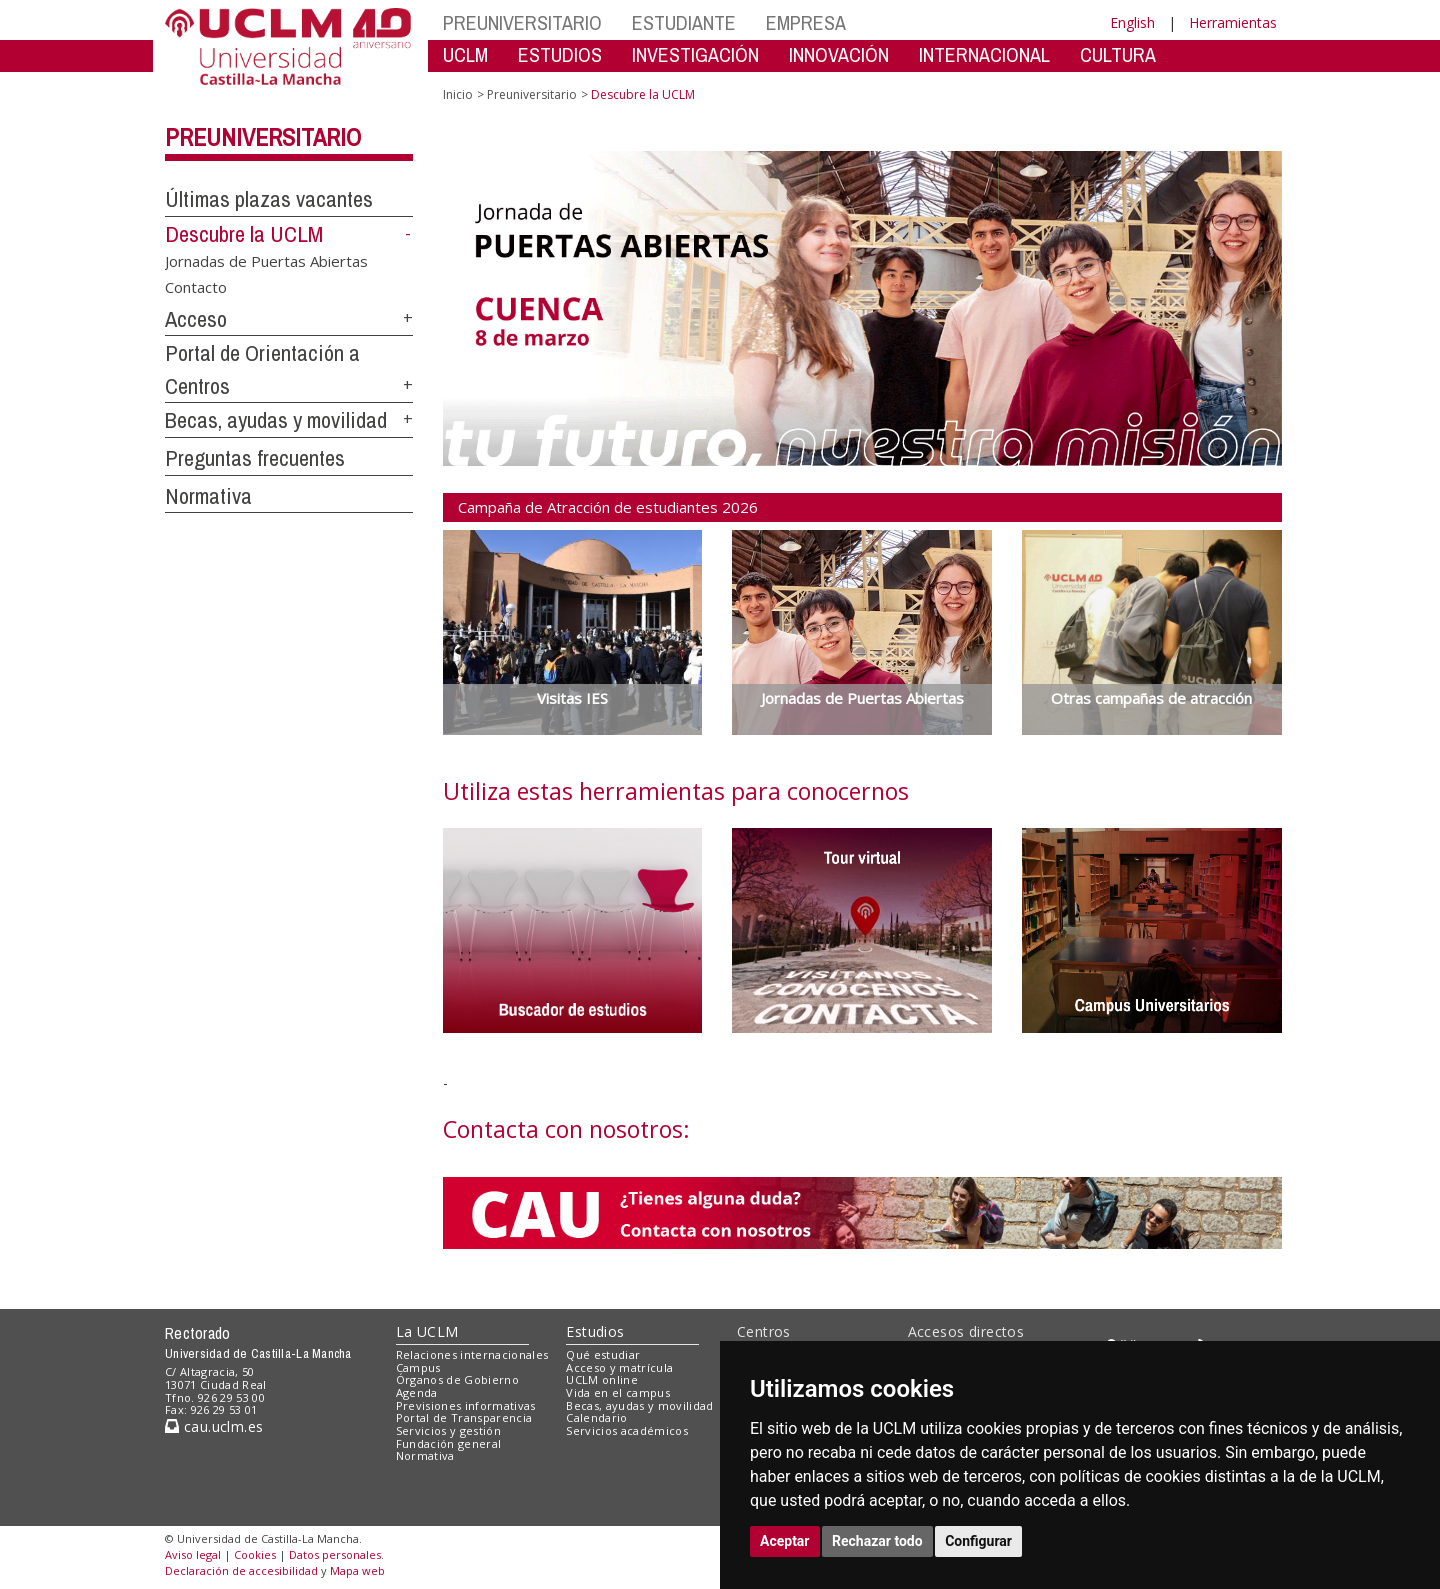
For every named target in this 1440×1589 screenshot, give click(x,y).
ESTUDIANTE (684, 22)
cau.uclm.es (214, 1426)
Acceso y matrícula (619, 1367)
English (1132, 22)
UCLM (465, 54)
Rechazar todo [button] (877, 1541)
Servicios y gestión (448, 1430)
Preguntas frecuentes (255, 458)
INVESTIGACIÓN (695, 54)
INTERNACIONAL (984, 54)
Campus (418, 1367)
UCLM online (602, 1379)
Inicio (458, 94)
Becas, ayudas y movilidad (276, 420)
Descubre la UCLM (244, 234)
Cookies (255, 1554)
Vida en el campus (618, 1392)
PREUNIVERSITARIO (522, 22)
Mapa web (357, 1570)
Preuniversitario (263, 137)
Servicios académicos (627, 1430)
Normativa (208, 496)
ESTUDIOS (560, 54)
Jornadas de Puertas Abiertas (266, 261)
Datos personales (335, 1554)
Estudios (595, 1331)
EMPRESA (806, 22)
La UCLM (427, 1331)
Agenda (417, 1392)
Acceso (196, 319)
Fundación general (449, 1443)
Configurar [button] (978, 1541)
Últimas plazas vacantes (269, 199)
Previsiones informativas (466, 1405)
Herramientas (1233, 22)
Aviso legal (193, 1554)
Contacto (196, 286)
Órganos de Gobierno (457, 1379)
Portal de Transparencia (464, 1417)
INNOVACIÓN (839, 54)
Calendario (596, 1417)
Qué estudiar (603, 1354)
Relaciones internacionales (472, 1354)
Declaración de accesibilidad (241, 1570)
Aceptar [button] (785, 1541)
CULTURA (1118, 54)
